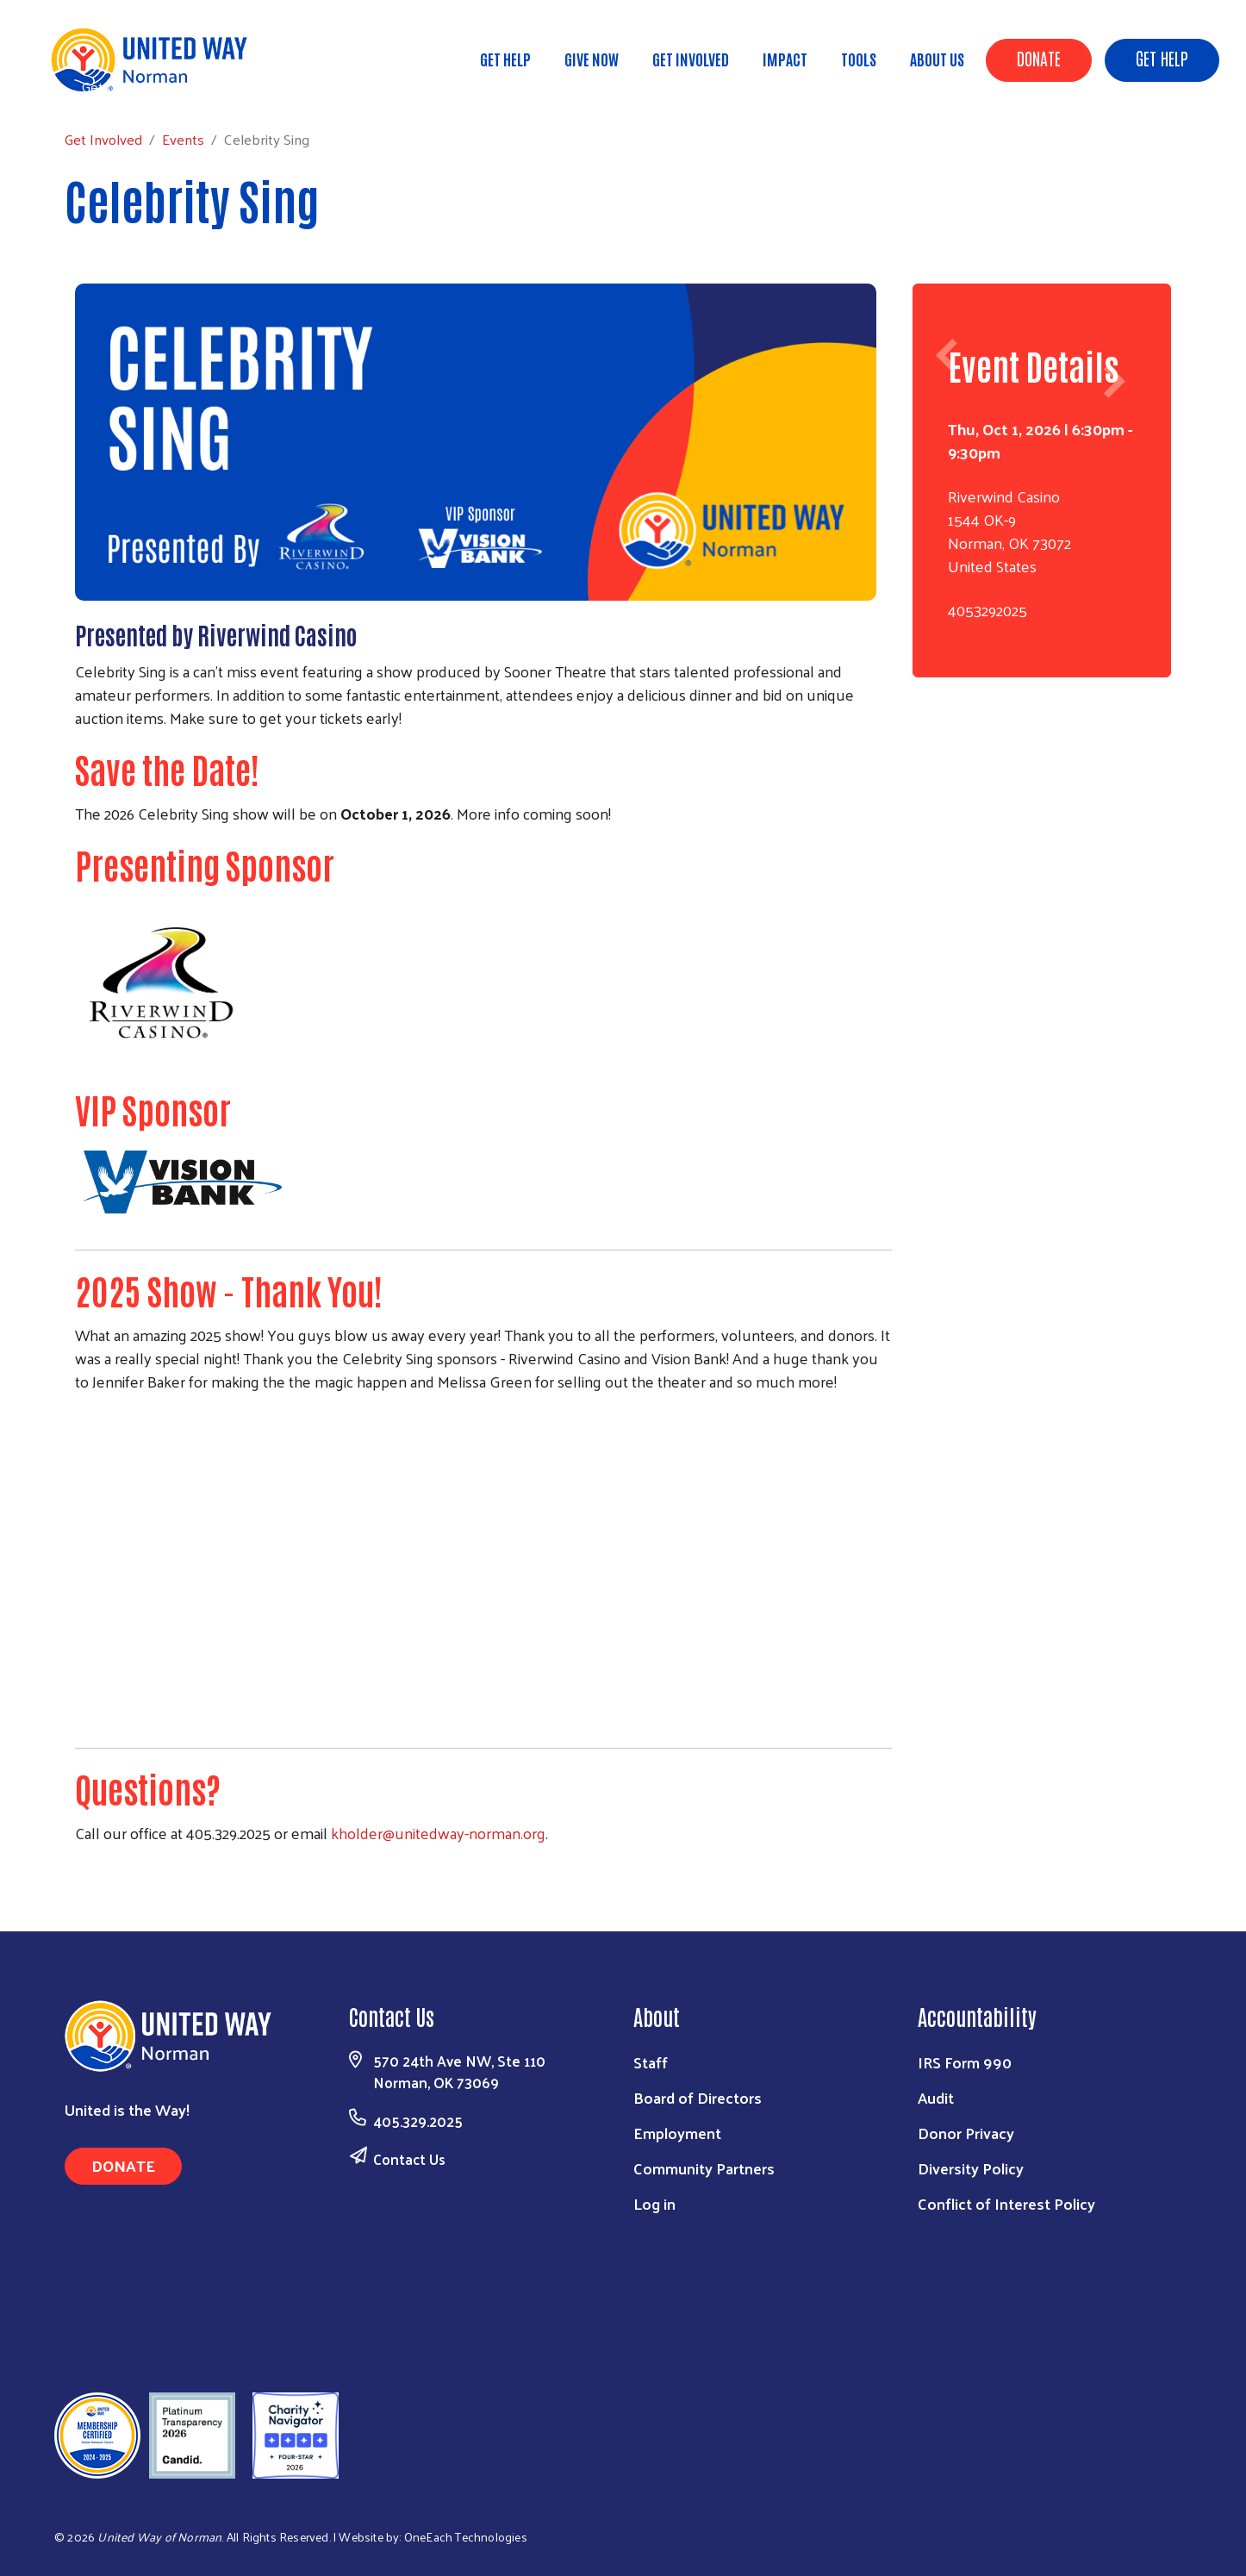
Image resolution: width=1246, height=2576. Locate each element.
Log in (654, 2203)
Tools (858, 58)
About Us (937, 58)
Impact (785, 58)
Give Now (591, 58)
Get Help (1162, 58)
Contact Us (409, 2159)
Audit (936, 2097)
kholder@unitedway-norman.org (438, 1832)
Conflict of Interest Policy (1006, 2203)
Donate (1039, 58)
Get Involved (690, 58)
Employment (677, 2132)
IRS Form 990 (965, 2062)
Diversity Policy (971, 2168)
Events (200, 86)
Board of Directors (697, 2097)
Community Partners (704, 2168)
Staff (650, 2062)
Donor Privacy (966, 2132)
